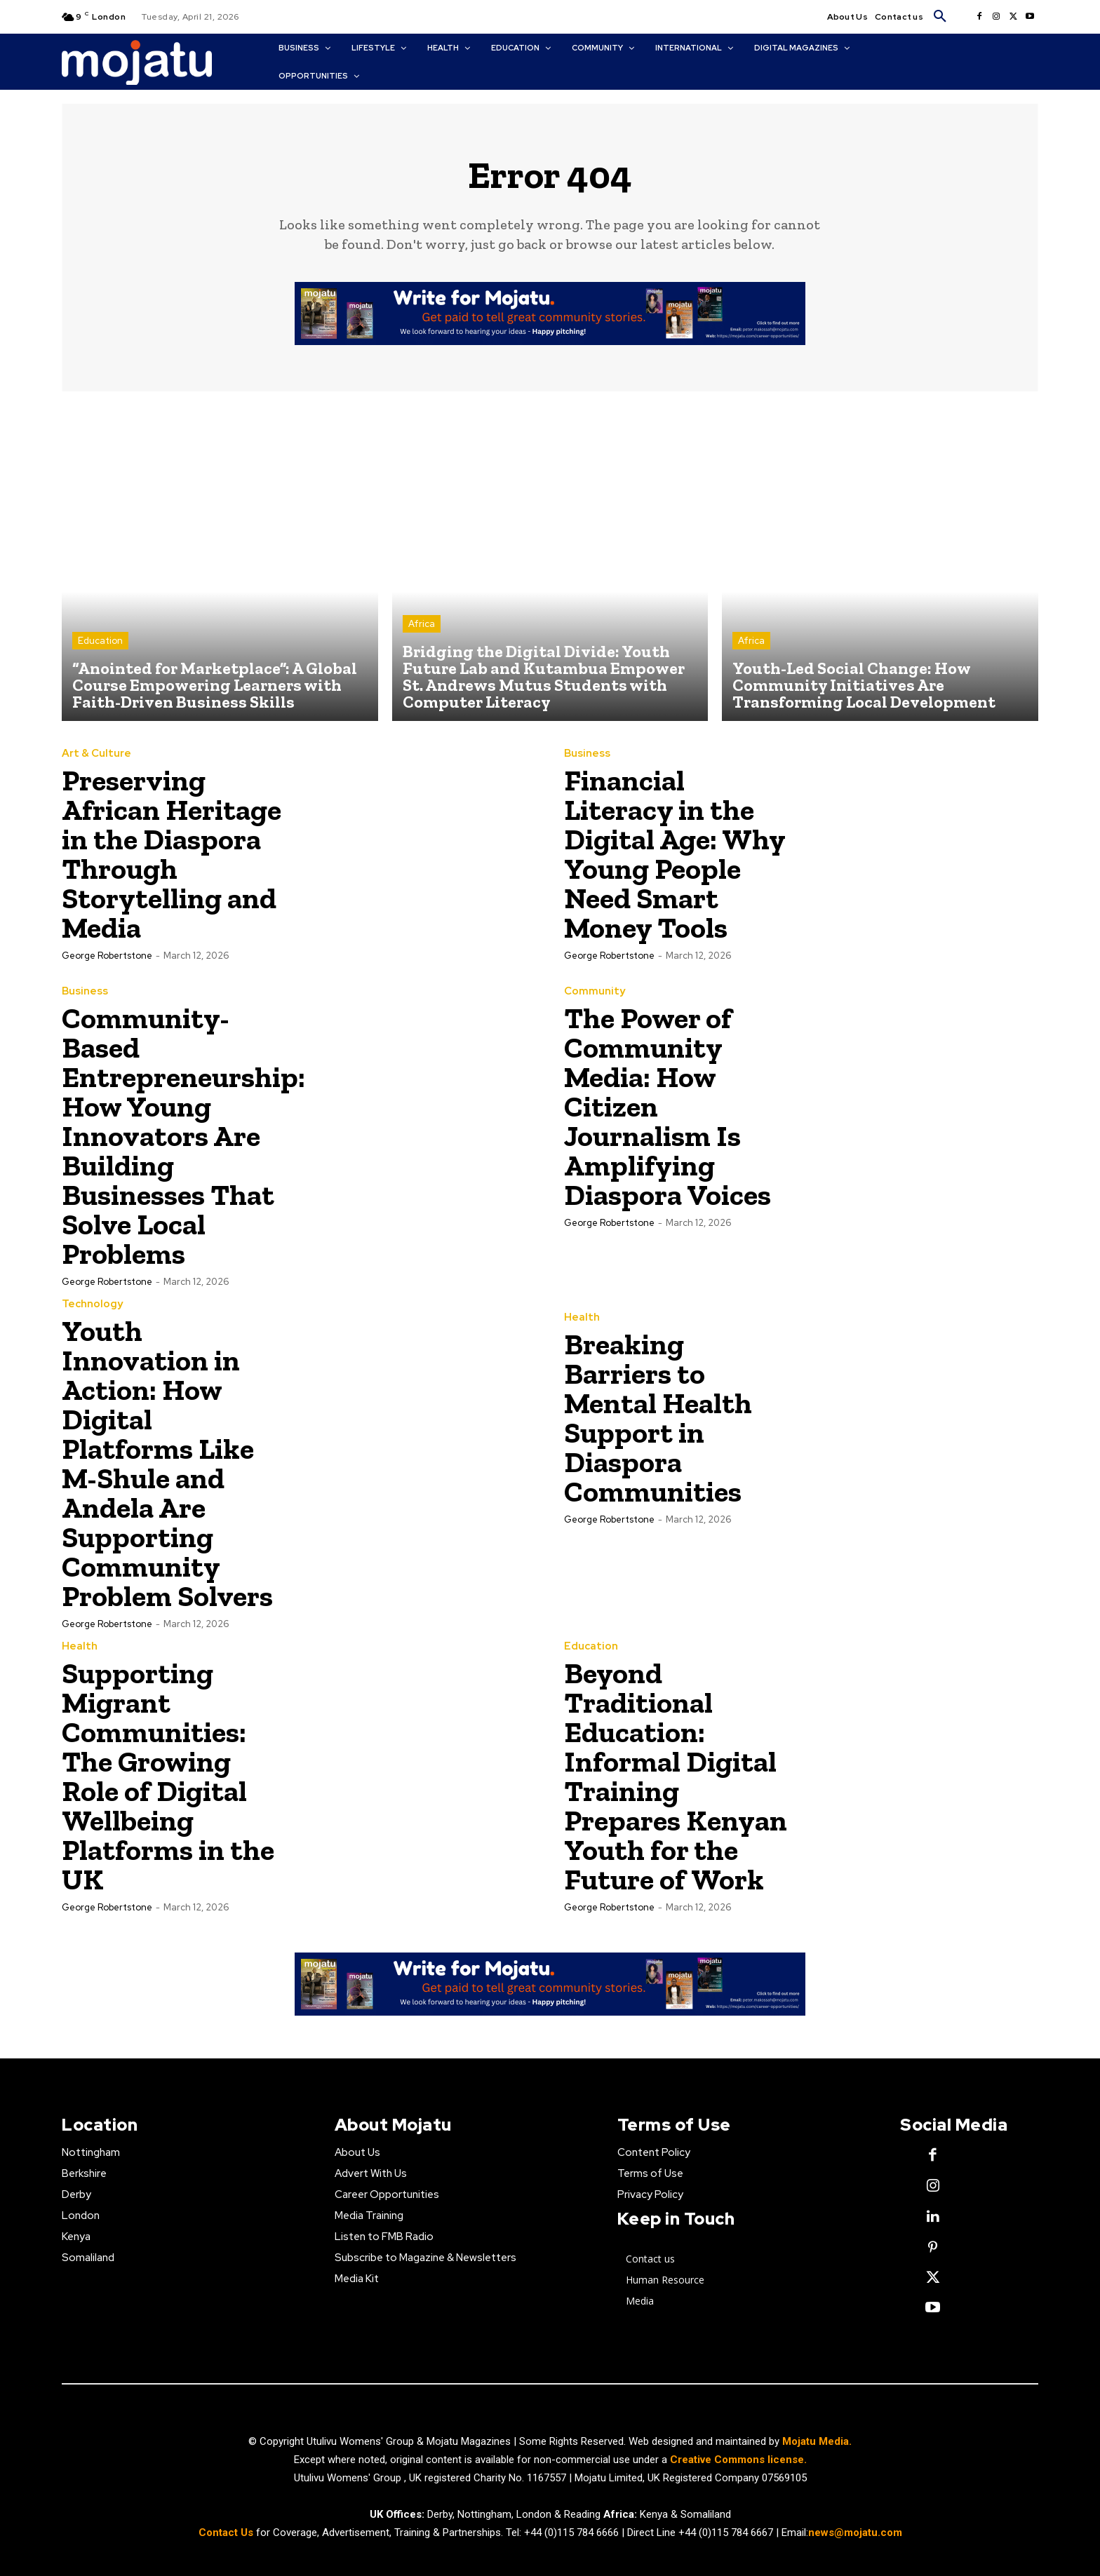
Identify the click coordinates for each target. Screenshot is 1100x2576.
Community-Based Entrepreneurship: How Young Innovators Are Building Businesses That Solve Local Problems (183, 1136)
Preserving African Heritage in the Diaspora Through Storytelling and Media (171, 853)
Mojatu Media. (817, 2441)
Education (100, 641)
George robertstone (107, 956)
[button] (940, 17)
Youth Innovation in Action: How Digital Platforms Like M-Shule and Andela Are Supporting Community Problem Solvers (167, 1463)
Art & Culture (96, 753)
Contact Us (227, 2532)
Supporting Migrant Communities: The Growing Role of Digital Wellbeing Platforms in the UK (168, 1776)
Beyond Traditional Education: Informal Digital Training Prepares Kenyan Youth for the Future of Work (675, 1776)
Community (594, 991)
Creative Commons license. (738, 2459)
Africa (421, 624)
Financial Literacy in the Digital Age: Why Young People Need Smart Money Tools (675, 853)
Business (587, 753)
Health (582, 1317)
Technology (92, 1304)
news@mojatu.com (855, 2532)
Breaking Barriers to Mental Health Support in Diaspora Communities (658, 1417)
